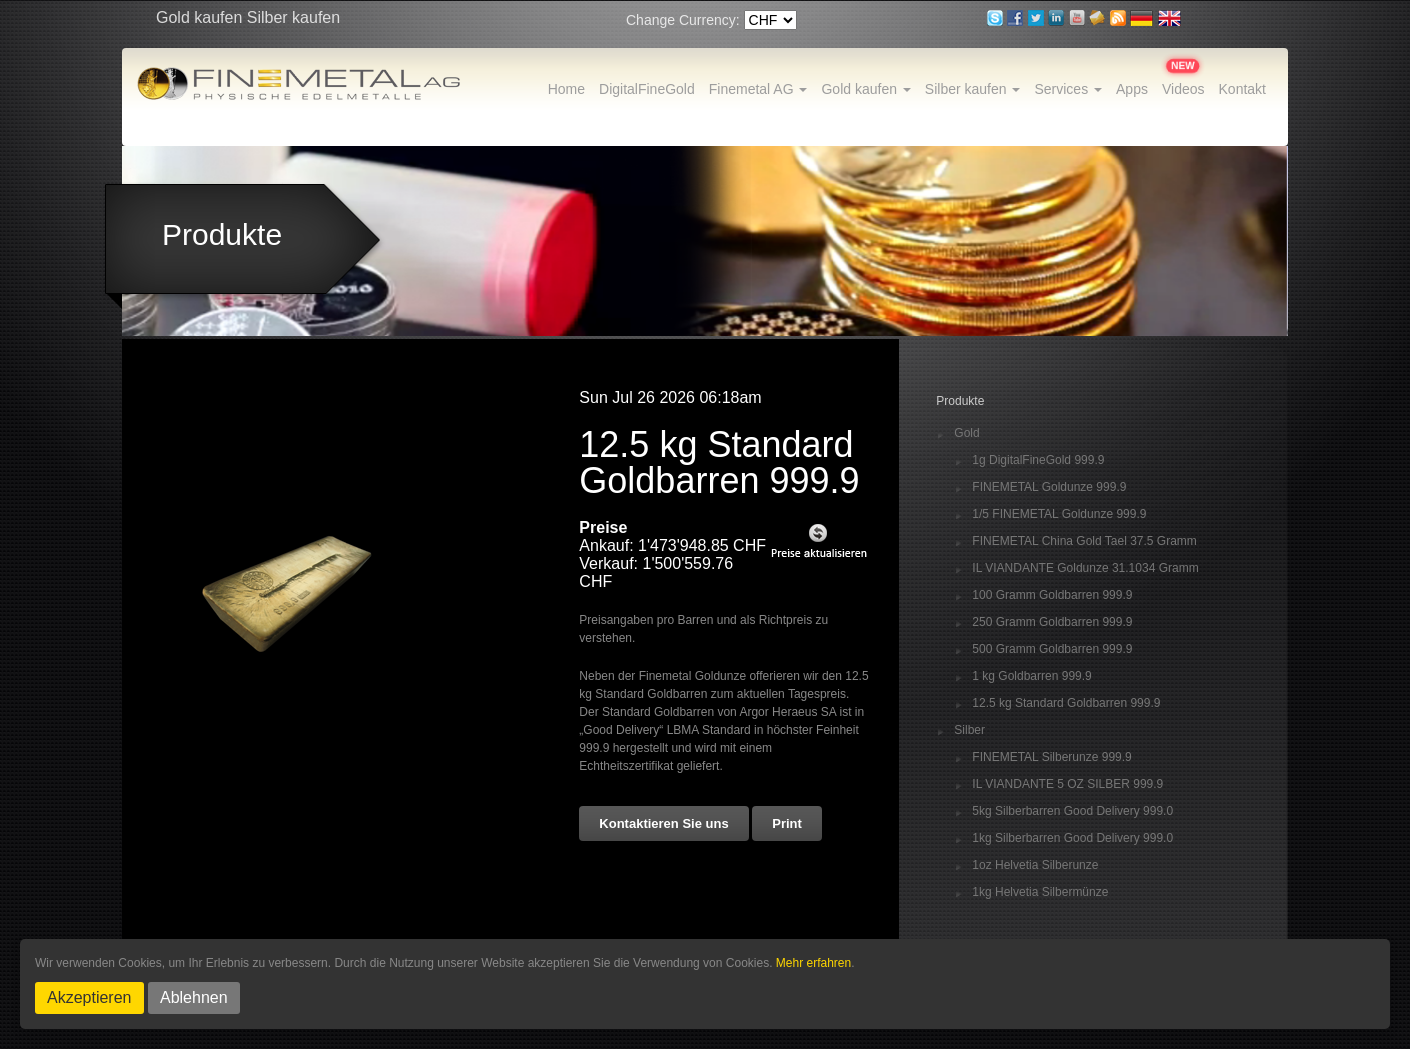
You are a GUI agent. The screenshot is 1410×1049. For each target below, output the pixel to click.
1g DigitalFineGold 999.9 (1038, 460)
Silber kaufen (973, 89)
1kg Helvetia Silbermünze (1040, 892)
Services (1068, 89)
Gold (966, 433)
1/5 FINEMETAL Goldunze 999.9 (1059, 514)
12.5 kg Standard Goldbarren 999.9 (1066, 703)
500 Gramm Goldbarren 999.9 (1052, 649)
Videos (1183, 89)
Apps (1132, 89)
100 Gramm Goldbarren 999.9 (1052, 595)
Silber (969, 730)
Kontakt (1242, 89)
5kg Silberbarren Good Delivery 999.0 (1072, 811)
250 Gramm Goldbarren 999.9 (1052, 622)
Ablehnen (194, 997)
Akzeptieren (89, 997)
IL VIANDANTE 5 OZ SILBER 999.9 (1067, 784)
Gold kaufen (865, 89)
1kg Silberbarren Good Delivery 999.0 (1072, 838)
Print (787, 823)
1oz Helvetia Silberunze (1035, 865)
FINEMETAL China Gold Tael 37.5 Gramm (1084, 541)
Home (566, 89)
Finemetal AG (758, 89)
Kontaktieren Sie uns (663, 823)
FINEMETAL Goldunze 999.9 (1049, 487)
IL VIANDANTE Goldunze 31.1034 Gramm (1085, 568)
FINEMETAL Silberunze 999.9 (1051, 757)
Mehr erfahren (813, 963)
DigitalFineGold (647, 89)
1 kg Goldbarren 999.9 (1031, 676)
